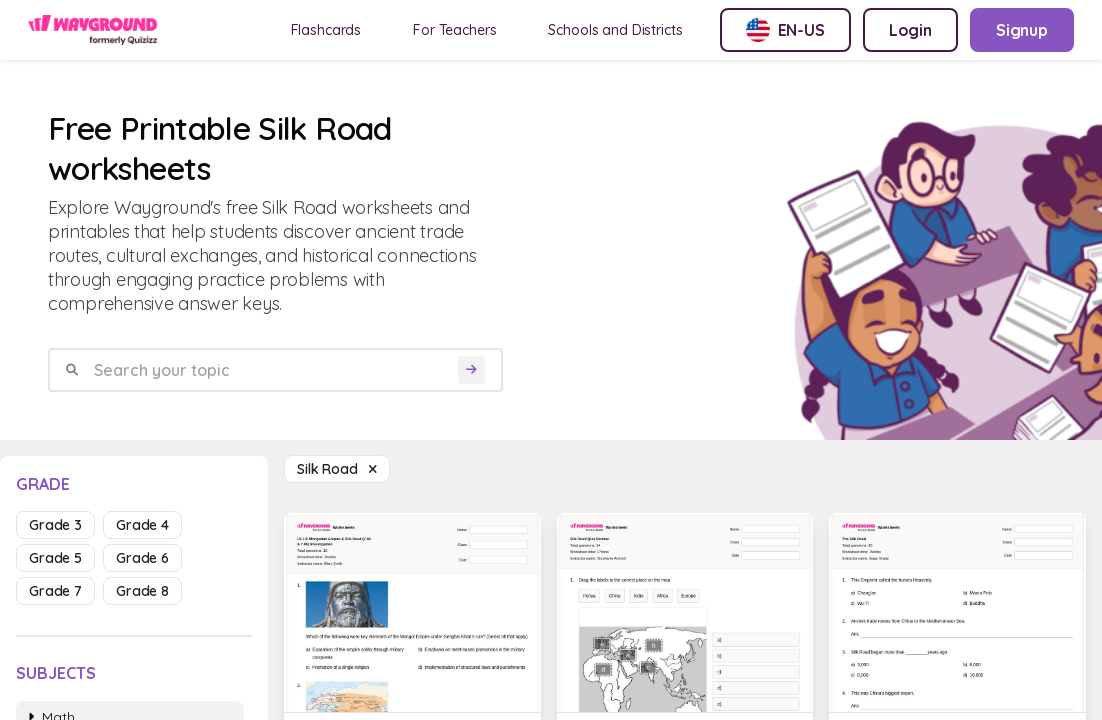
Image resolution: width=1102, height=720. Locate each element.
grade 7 (55, 591)
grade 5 (55, 558)
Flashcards (326, 30)
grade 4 (142, 525)
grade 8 (142, 591)
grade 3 (55, 525)
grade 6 (142, 558)
